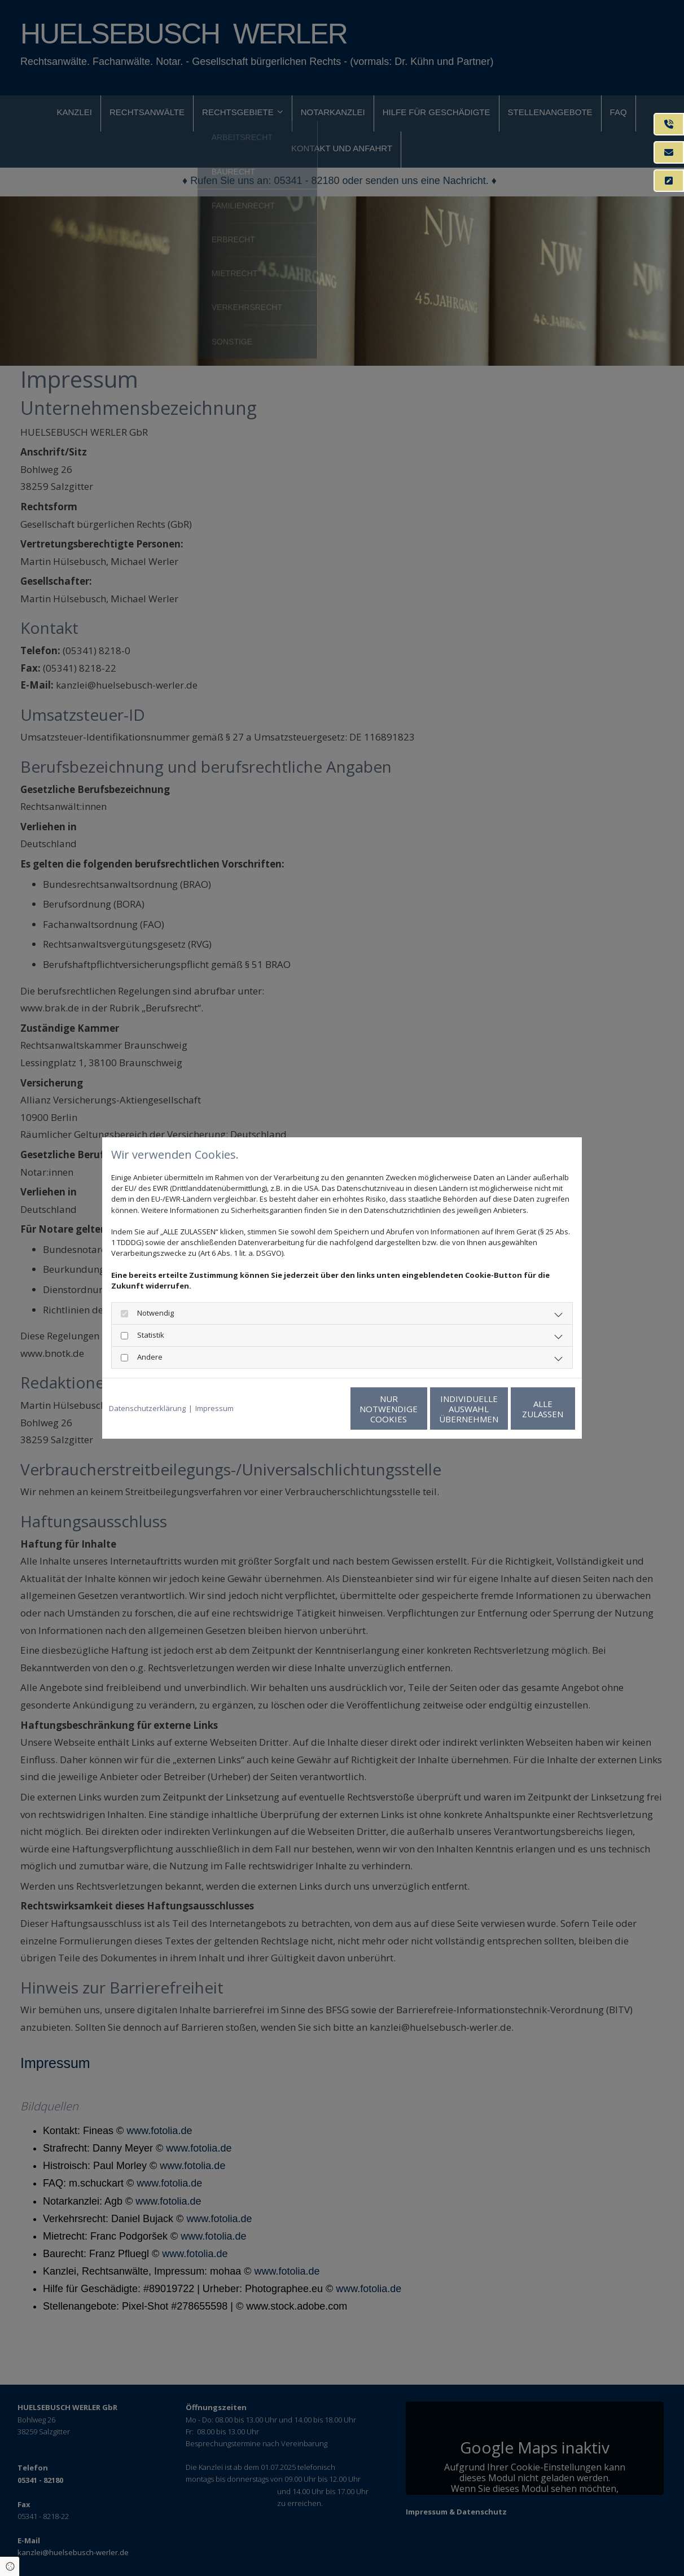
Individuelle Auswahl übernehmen (415, 1409)
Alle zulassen (523, 1408)
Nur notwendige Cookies (308, 1409)
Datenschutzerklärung (147, 1408)
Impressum (214, 1408)
